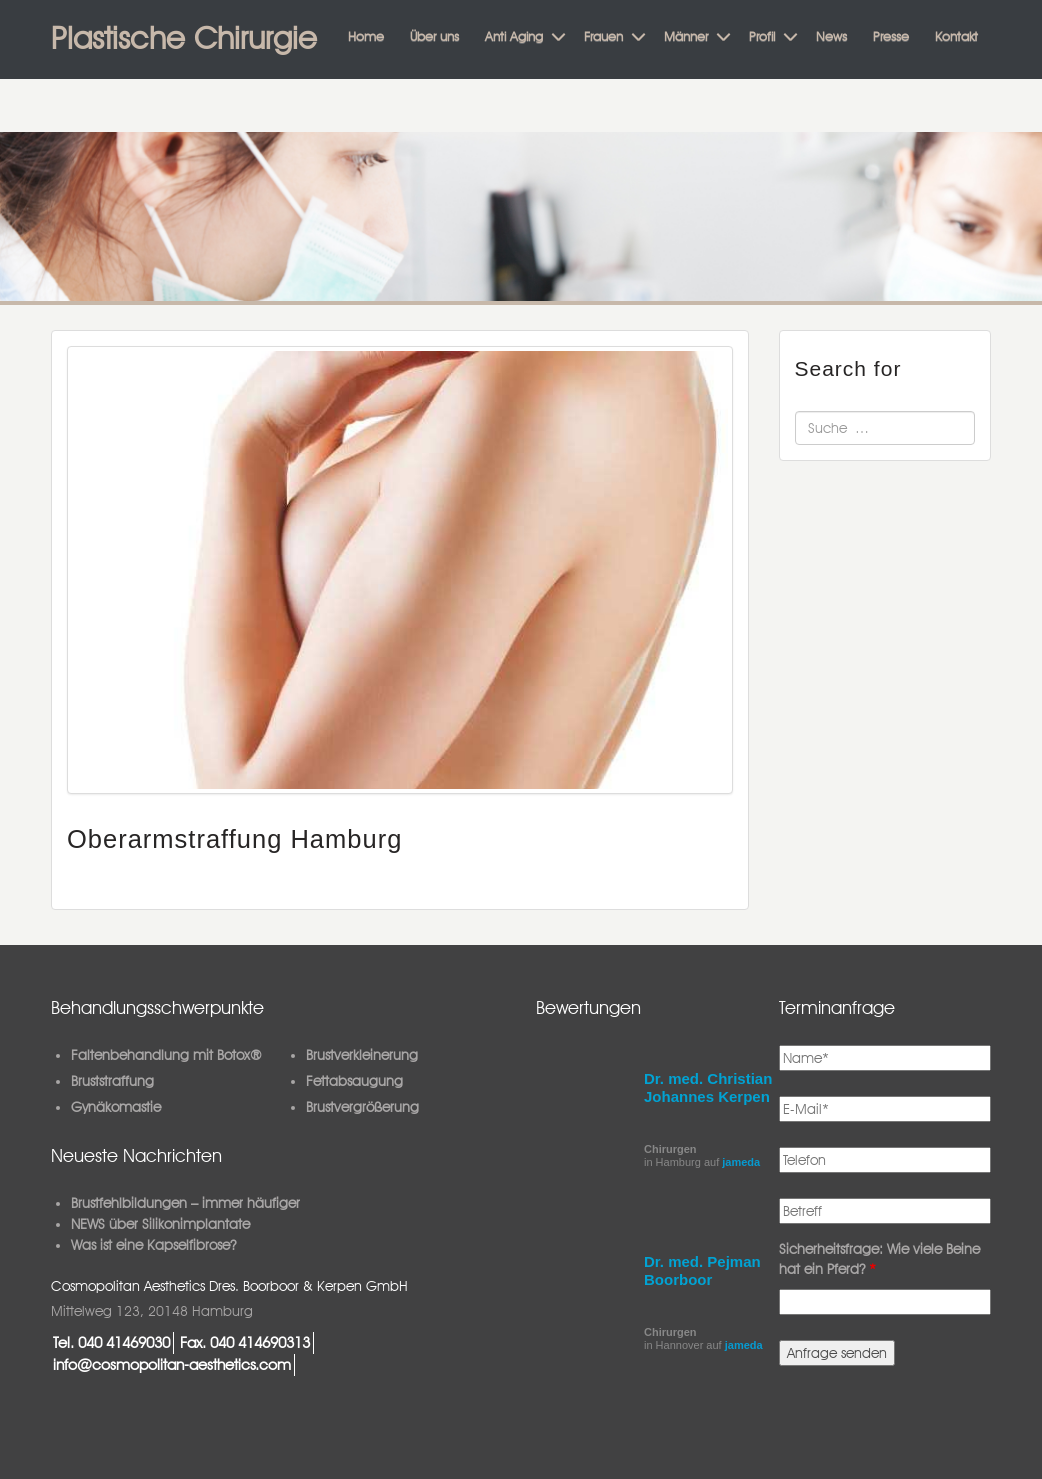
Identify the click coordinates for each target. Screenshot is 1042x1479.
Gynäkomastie (116, 1107)
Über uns (434, 36)
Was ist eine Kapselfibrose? (153, 1245)
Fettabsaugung (354, 1081)
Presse (891, 36)
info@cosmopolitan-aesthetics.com (172, 1364)
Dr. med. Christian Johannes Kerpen (708, 1087)
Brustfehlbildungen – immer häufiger (185, 1203)
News (831, 36)
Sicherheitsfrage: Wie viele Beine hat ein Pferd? (879, 1259)
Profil (762, 36)
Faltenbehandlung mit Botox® (166, 1055)
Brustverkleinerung (362, 1055)
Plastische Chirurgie (184, 37)
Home (366, 36)
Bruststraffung (112, 1081)
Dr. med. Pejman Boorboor (702, 1270)
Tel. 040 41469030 (111, 1342)
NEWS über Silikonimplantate (160, 1224)
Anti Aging (514, 36)
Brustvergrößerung (362, 1107)
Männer (686, 36)
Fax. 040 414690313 (245, 1342)
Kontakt (956, 36)
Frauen (603, 36)
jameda (741, 1162)
